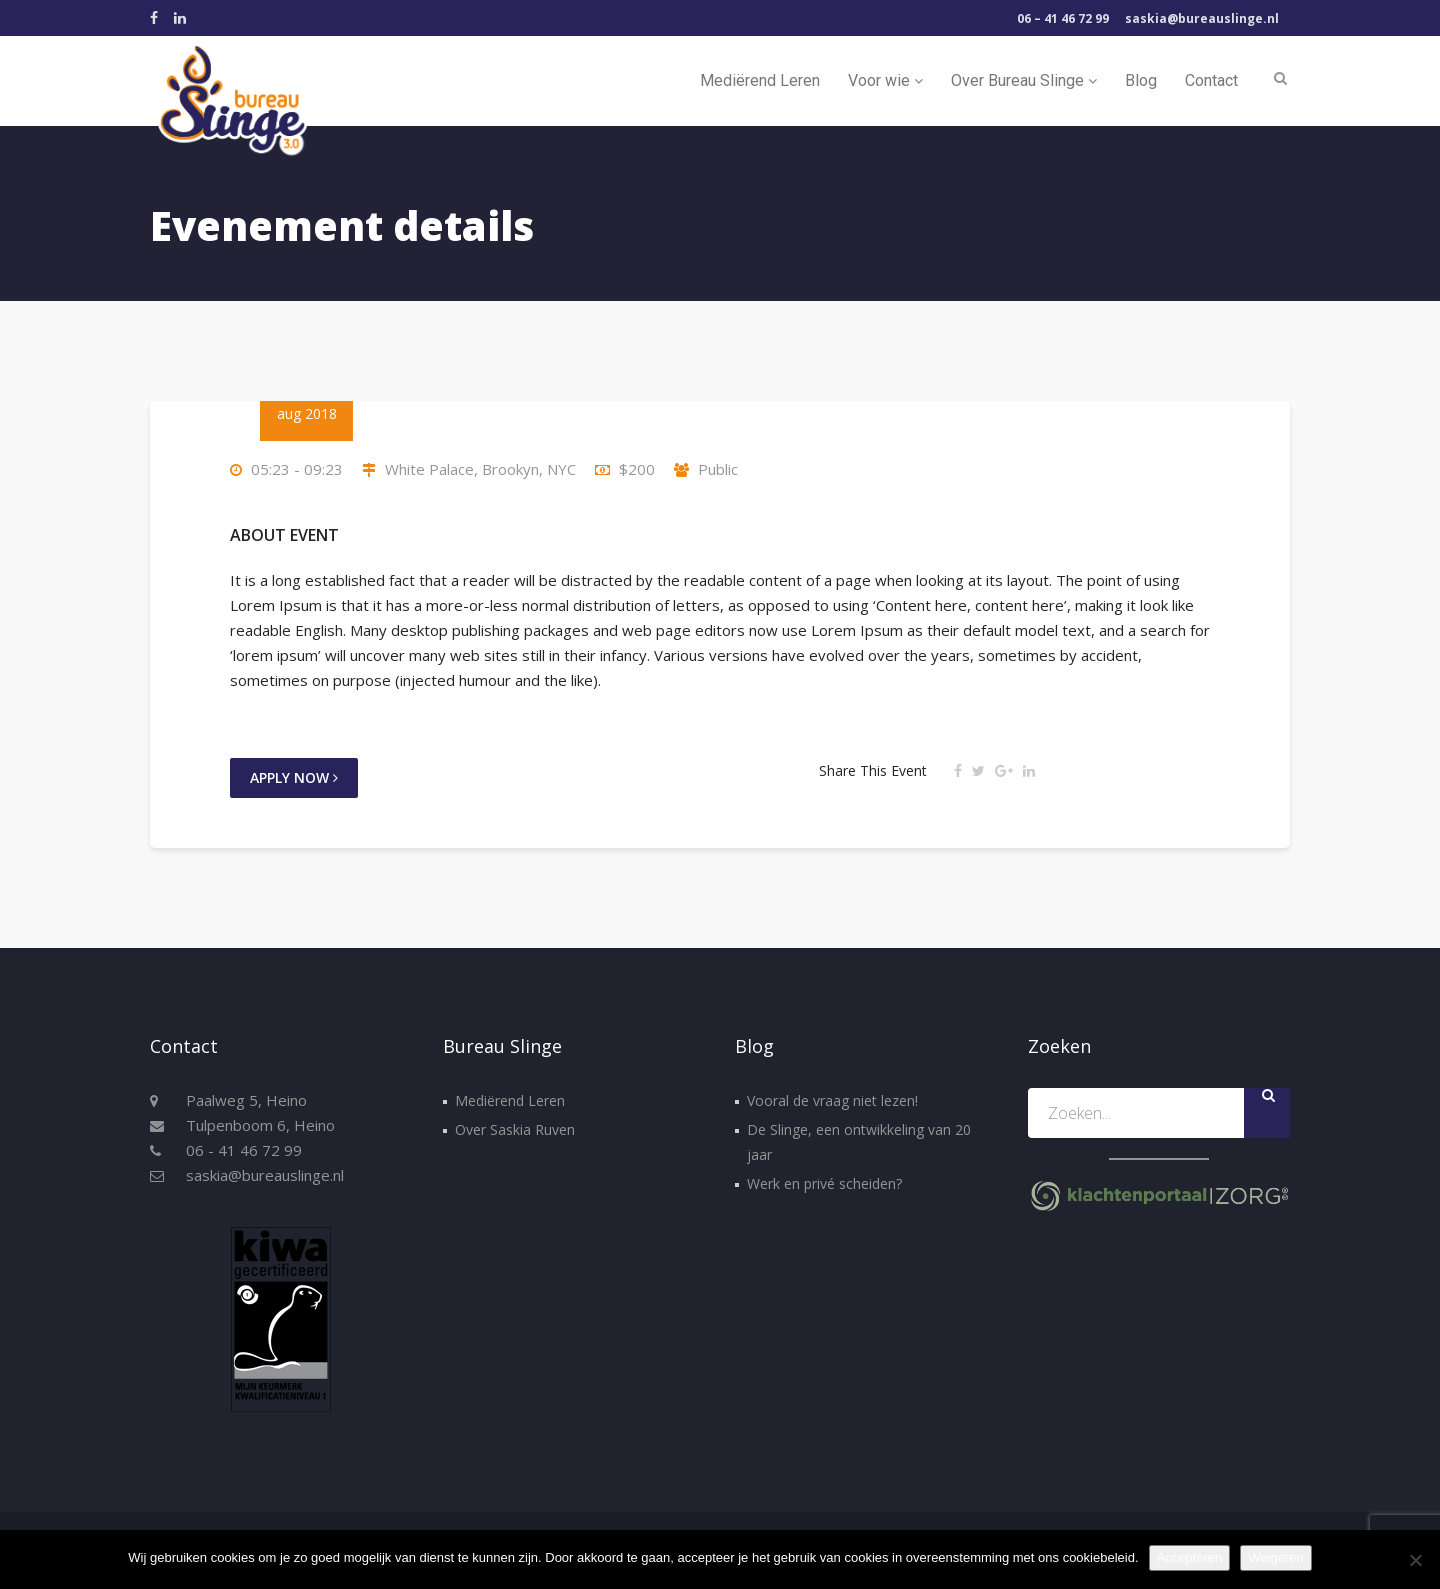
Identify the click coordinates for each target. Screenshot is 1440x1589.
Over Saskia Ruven (515, 1129)
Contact (1211, 80)
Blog (1141, 80)
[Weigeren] (1415, 1560)
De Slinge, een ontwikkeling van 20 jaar (859, 1142)
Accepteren (1190, 1557)
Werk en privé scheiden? (824, 1183)
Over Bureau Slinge (1024, 80)
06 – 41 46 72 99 (1063, 18)
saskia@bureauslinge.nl (1202, 18)
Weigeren (1275, 1557)
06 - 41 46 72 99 (244, 1150)
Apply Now (294, 777)
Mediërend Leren (760, 80)
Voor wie (885, 80)
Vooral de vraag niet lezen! (832, 1100)
